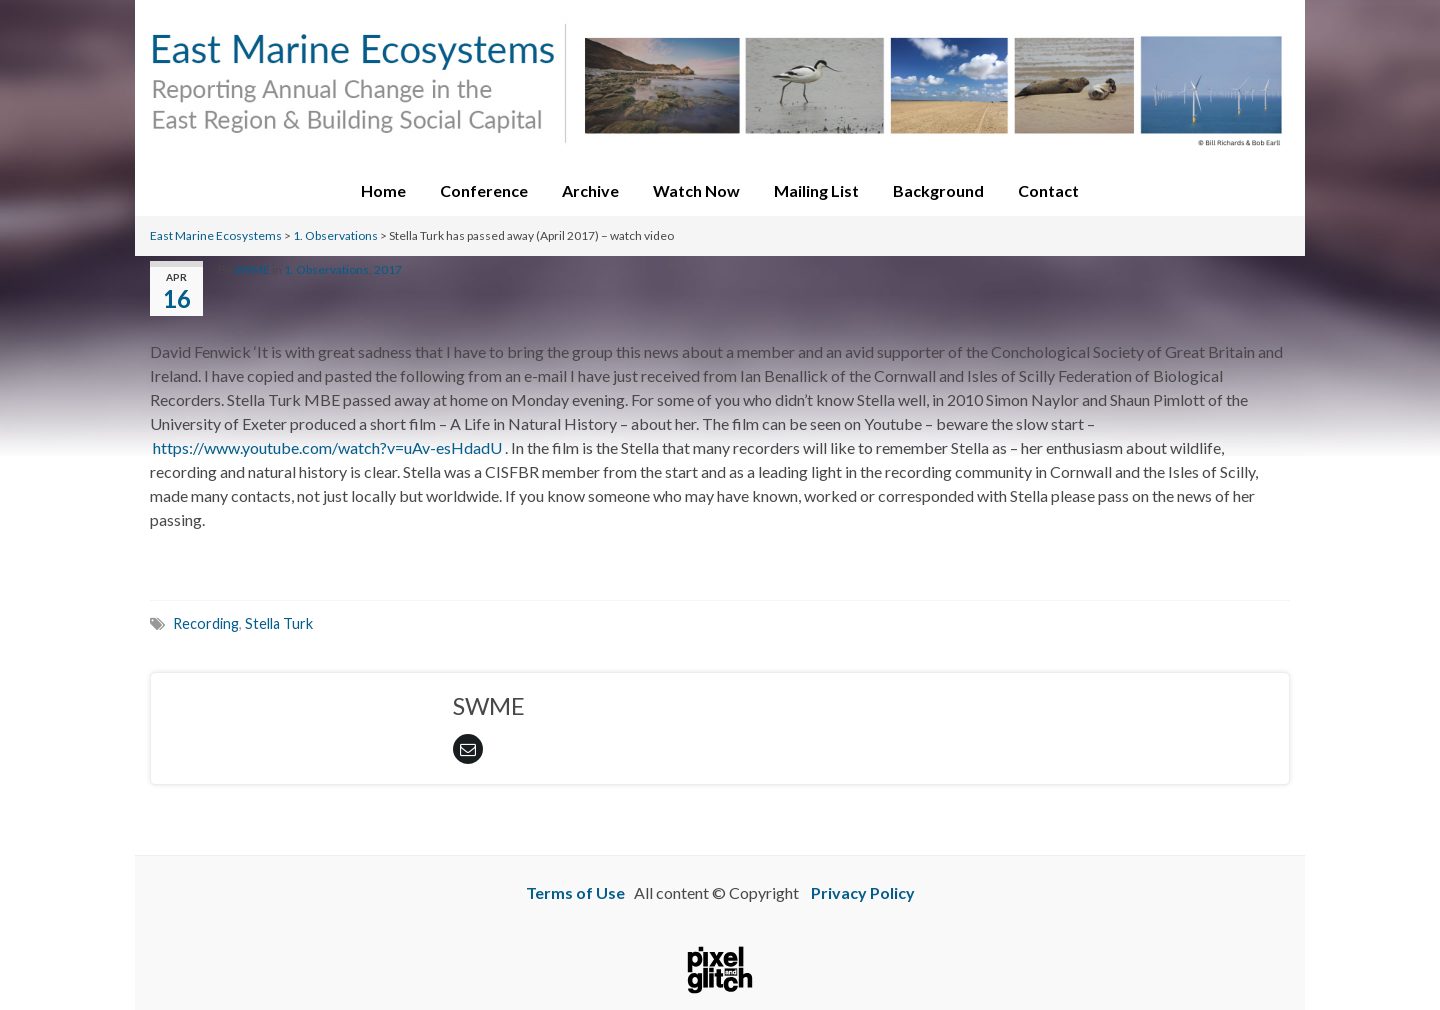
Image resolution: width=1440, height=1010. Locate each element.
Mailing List (816, 190)
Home (383, 190)
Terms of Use (575, 892)
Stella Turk (279, 623)
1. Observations (335, 235)
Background (938, 190)
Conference (484, 190)
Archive (590, 190)
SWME (252, 269)
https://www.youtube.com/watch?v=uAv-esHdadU (327, 447)
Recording (206, 623)
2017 (388, 269)
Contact (1048, 190)
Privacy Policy (863, 892)
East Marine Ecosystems (216, 235)
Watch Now (696, 190)
